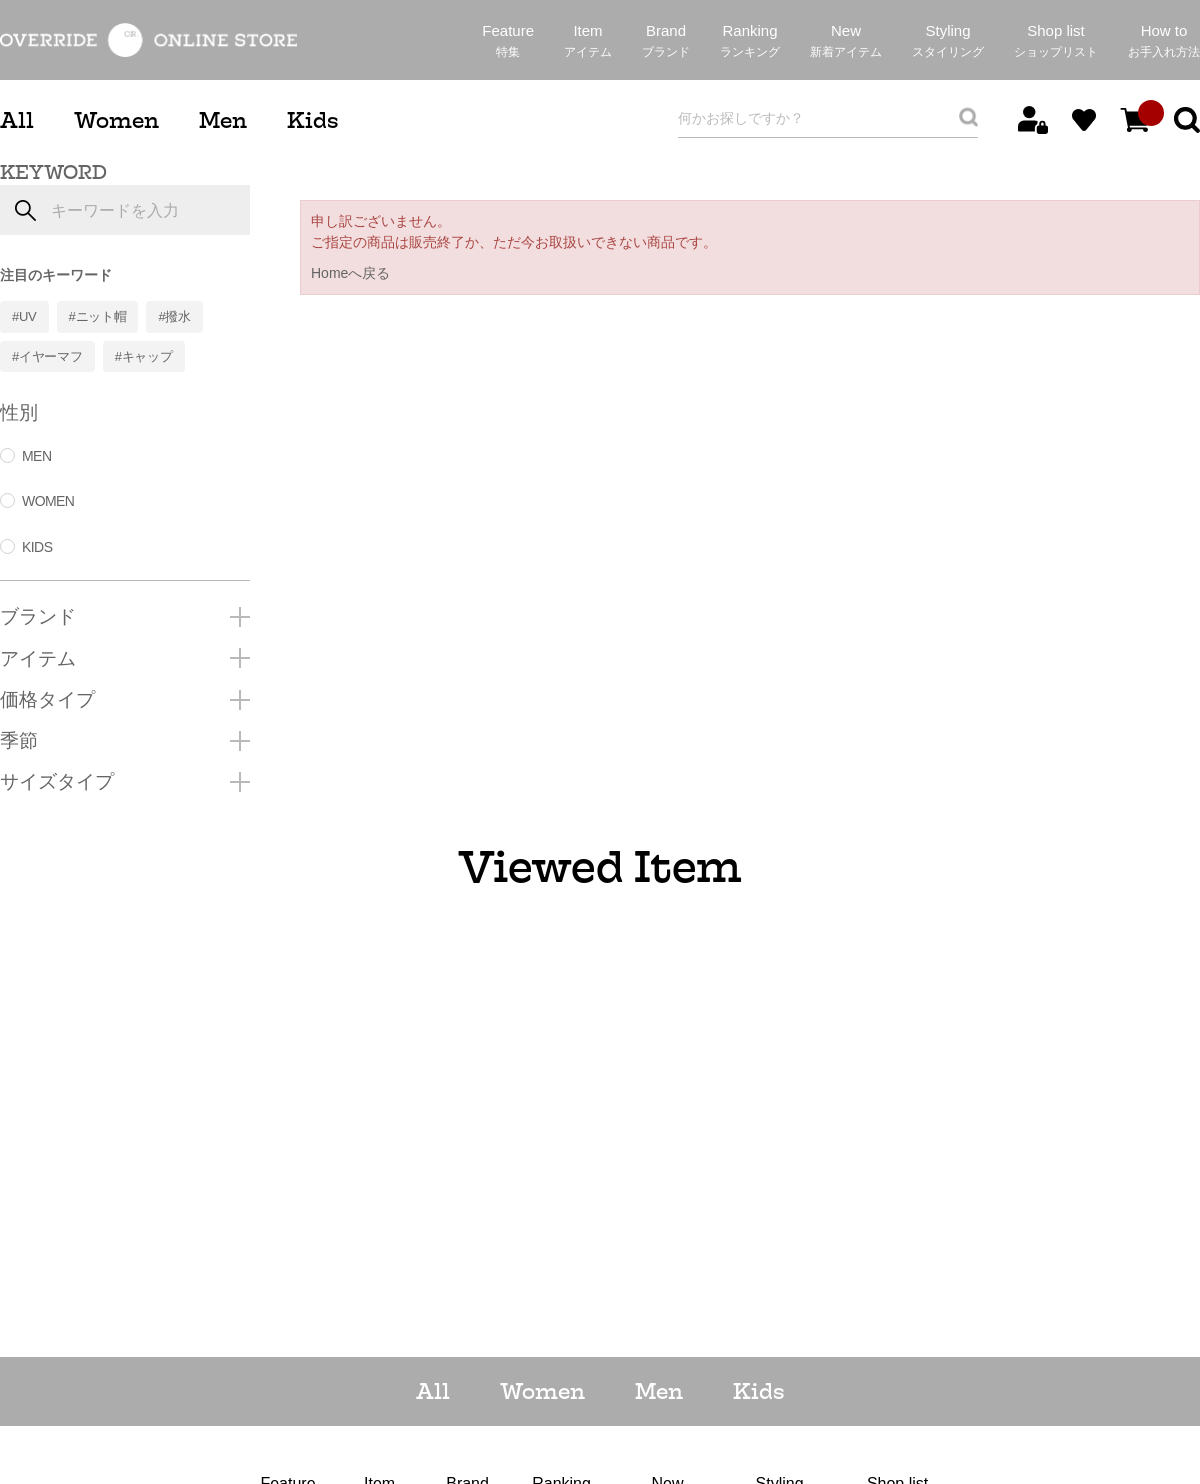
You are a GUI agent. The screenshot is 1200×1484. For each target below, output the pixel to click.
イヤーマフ (51, 356)
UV (28, 316)
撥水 (177, 316)
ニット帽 (101, 316)
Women (116, 120)
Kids (312, 120)
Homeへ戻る (350, 273)
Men (223, 120)
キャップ (147, 356)
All (17, 120)
